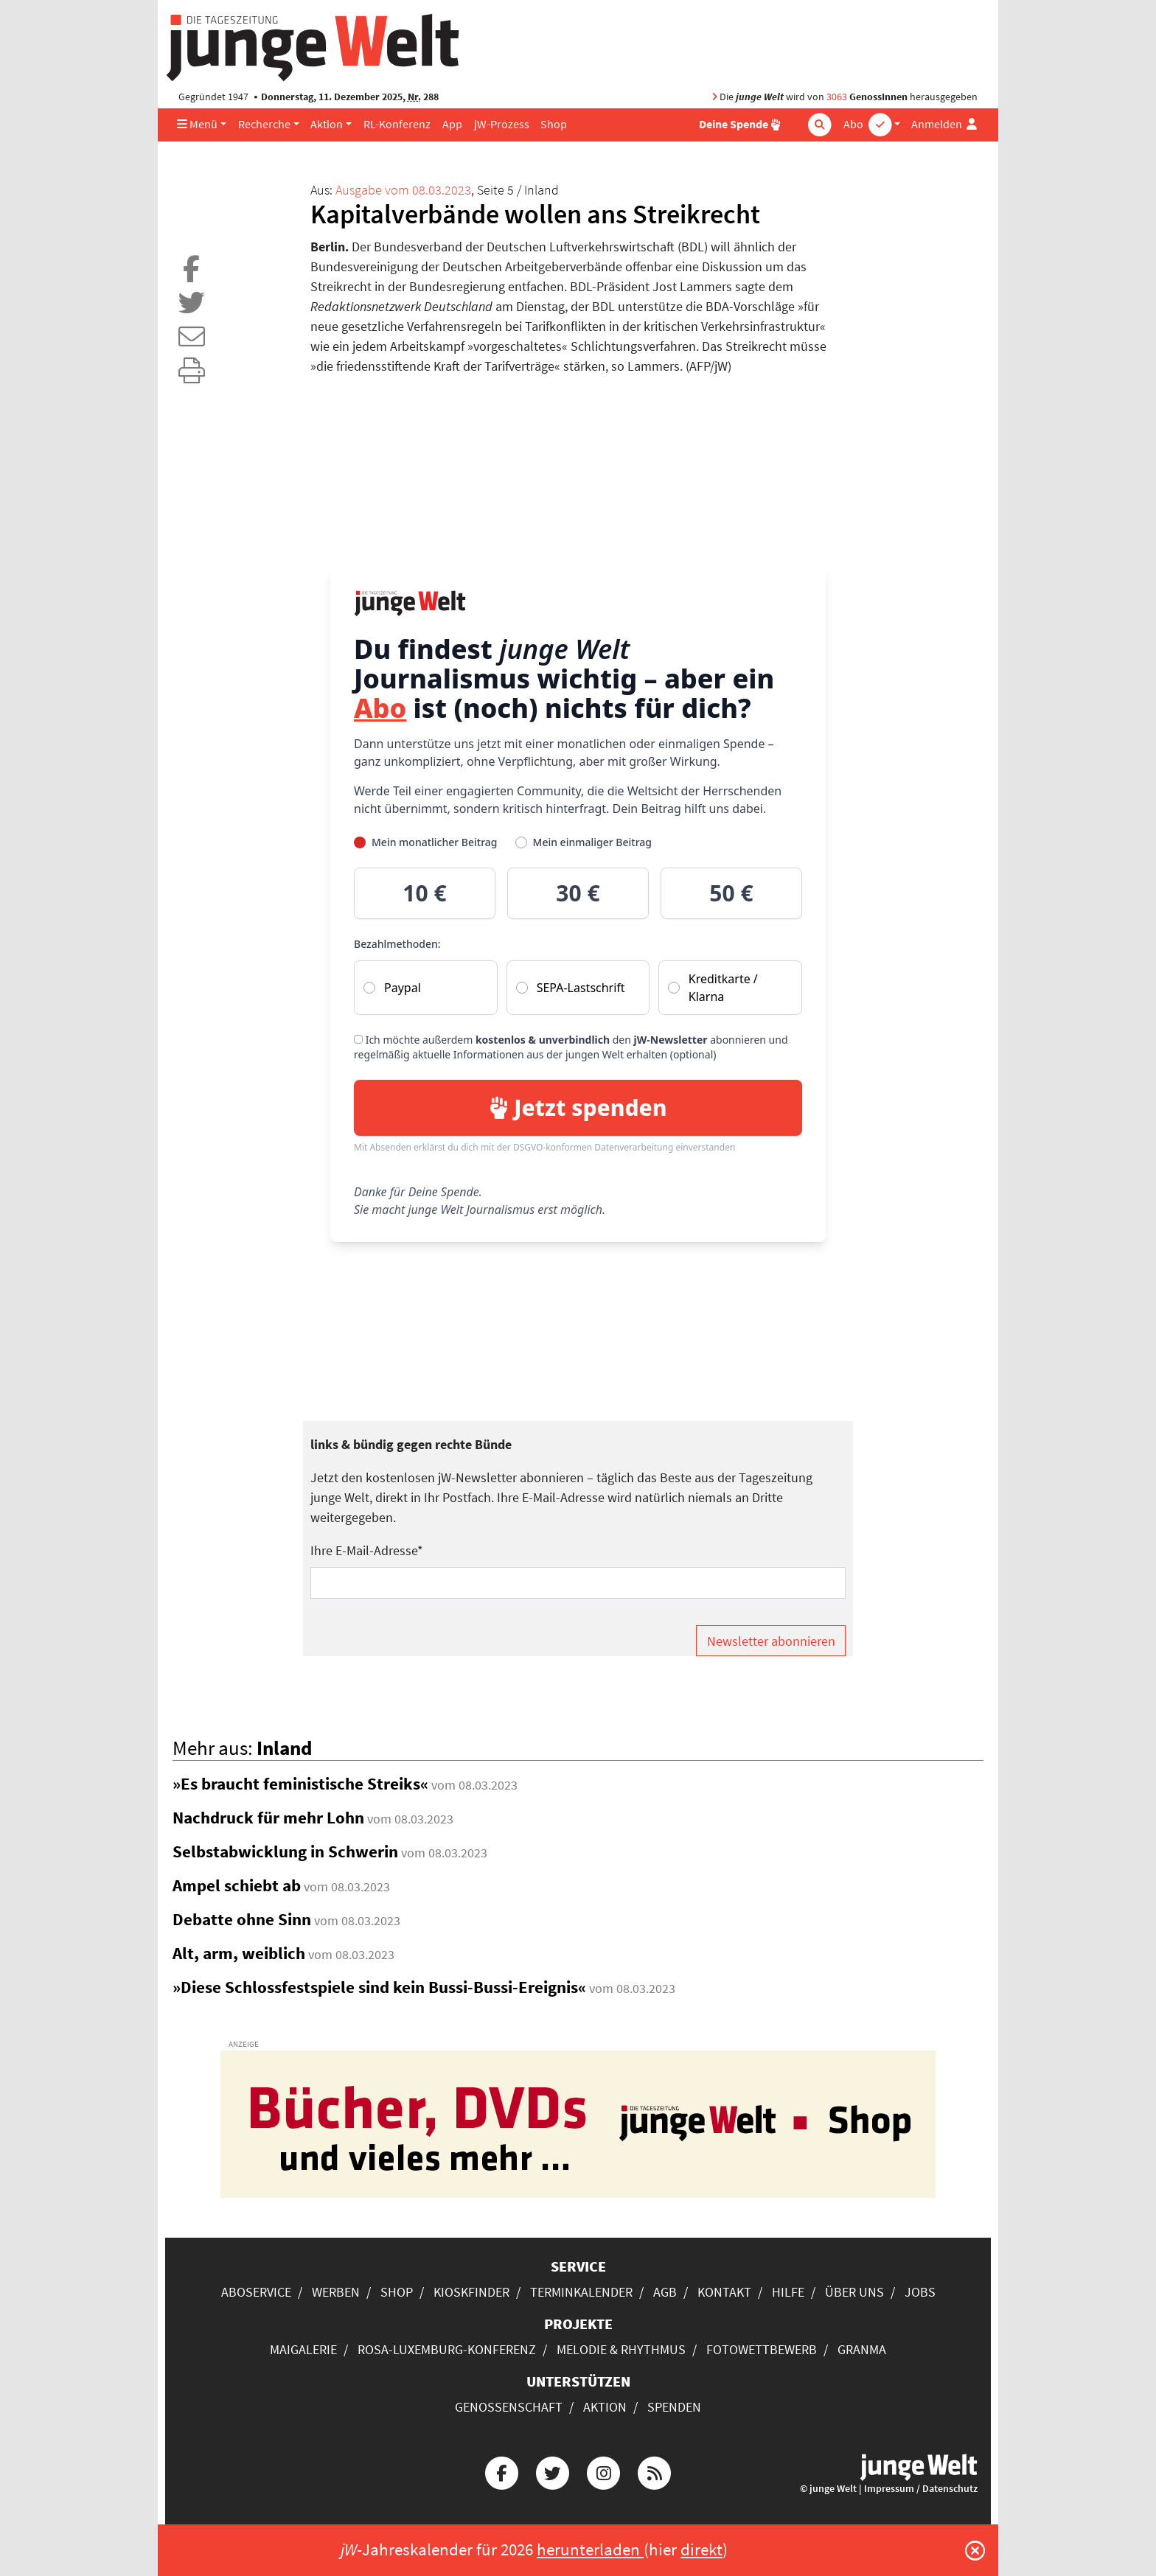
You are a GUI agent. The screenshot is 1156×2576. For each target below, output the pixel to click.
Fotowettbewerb (761, 2349)
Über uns (854, 2291)
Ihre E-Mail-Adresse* (366, 1550)
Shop (553, 124)
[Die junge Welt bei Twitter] (552, 2471)
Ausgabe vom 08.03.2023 (403, 189)
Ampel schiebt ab (237, 1885)
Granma (862, 2349)
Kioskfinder (471, 2291)
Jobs (920, 2291)
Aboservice (256, 2291)
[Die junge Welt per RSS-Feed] (654, 2471)
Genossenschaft (509, 2406)
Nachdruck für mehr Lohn (268, 1817)
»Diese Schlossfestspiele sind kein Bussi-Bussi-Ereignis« (379, 1987)
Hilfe (788, 2291)
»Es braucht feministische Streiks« (300, 1783)
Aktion (326, 124)
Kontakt (724, 2291)
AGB (665, 2291)
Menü (197, 124)
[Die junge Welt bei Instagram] (603, 2471)
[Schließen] (975, 2550)
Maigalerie (303, 2349)
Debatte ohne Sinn (242, 1919)
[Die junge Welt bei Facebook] (501, 2471)
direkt (701, 2549)
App (452, 124)
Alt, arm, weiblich (239, 1953)
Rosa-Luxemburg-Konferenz (447, 2349)
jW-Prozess (501, 124)
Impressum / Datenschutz (921, 2488)
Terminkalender (581, 2291)
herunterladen (590, 2549)
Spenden (674, 2406)
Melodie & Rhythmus (621, 2349)
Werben (336, 2291)
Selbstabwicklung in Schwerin (285, 1851)
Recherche (264, 124)
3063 (836, 97)
